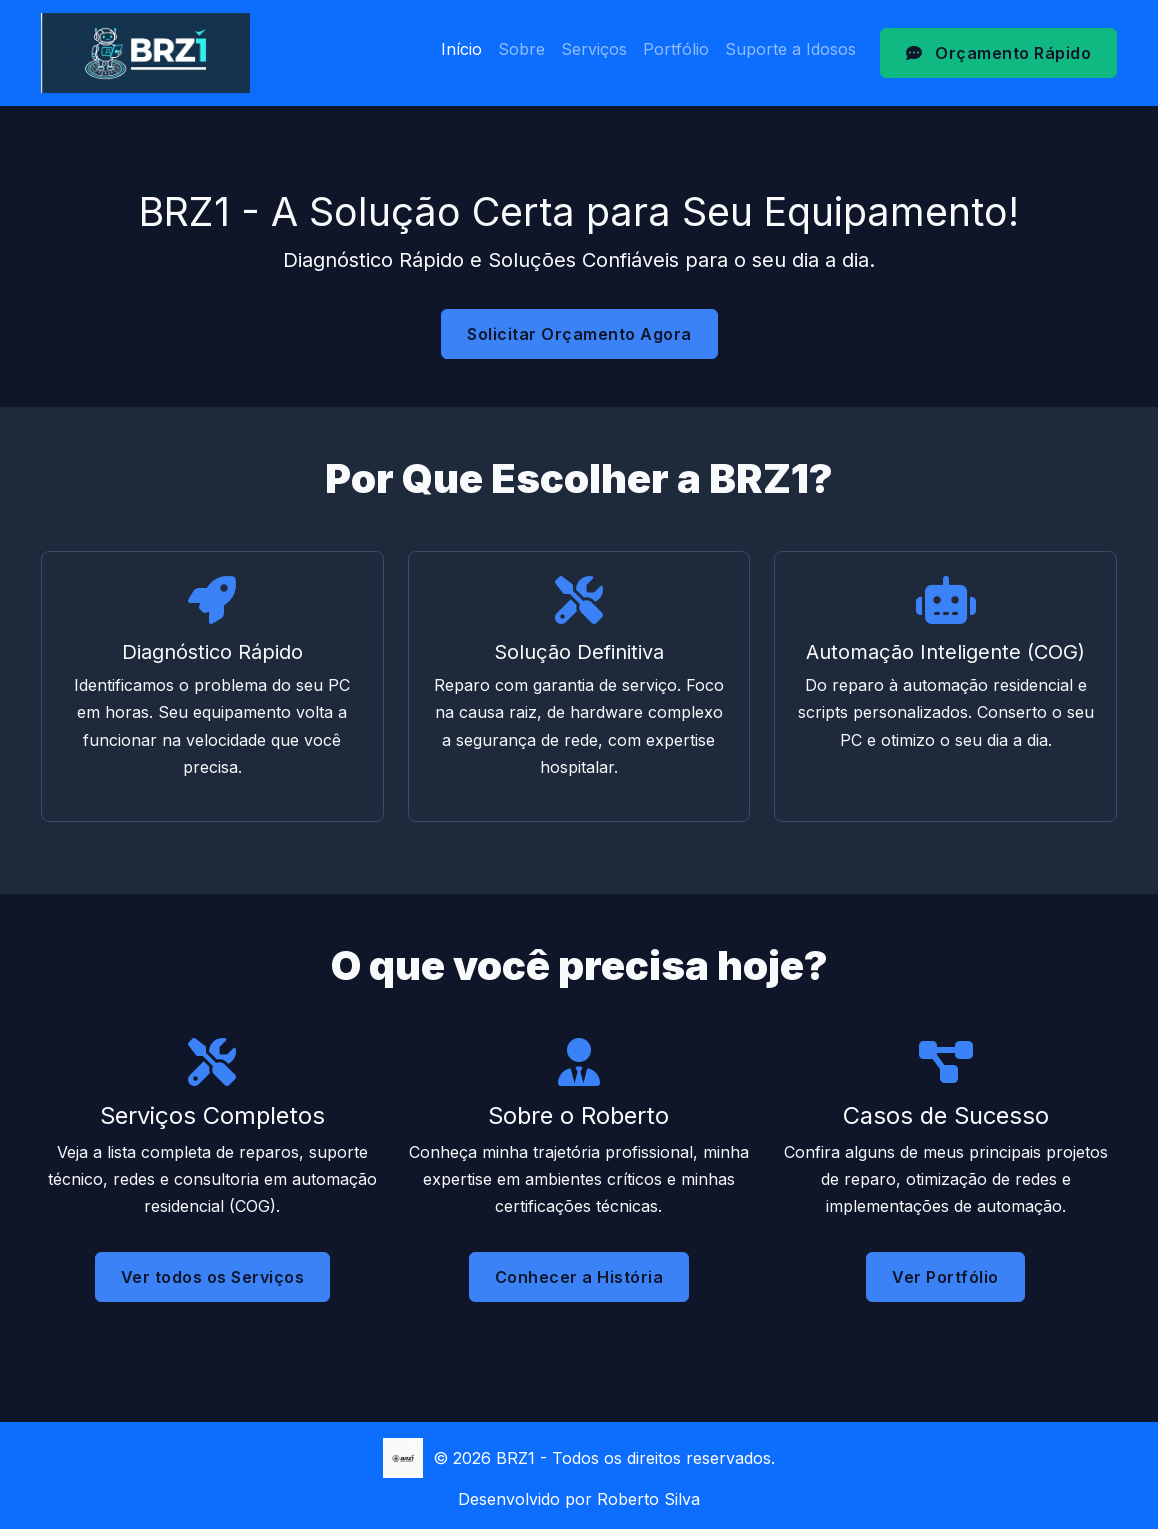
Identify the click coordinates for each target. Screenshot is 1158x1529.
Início (461, 49)
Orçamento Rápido (998, 53)
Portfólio (676, 49)
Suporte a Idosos (790, 49)
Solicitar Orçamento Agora (579, 334)
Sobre (521, 49)
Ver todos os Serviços (213, 1277)
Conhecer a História (579, 1279)
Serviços (594, 49)
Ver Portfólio (945, 1293)
